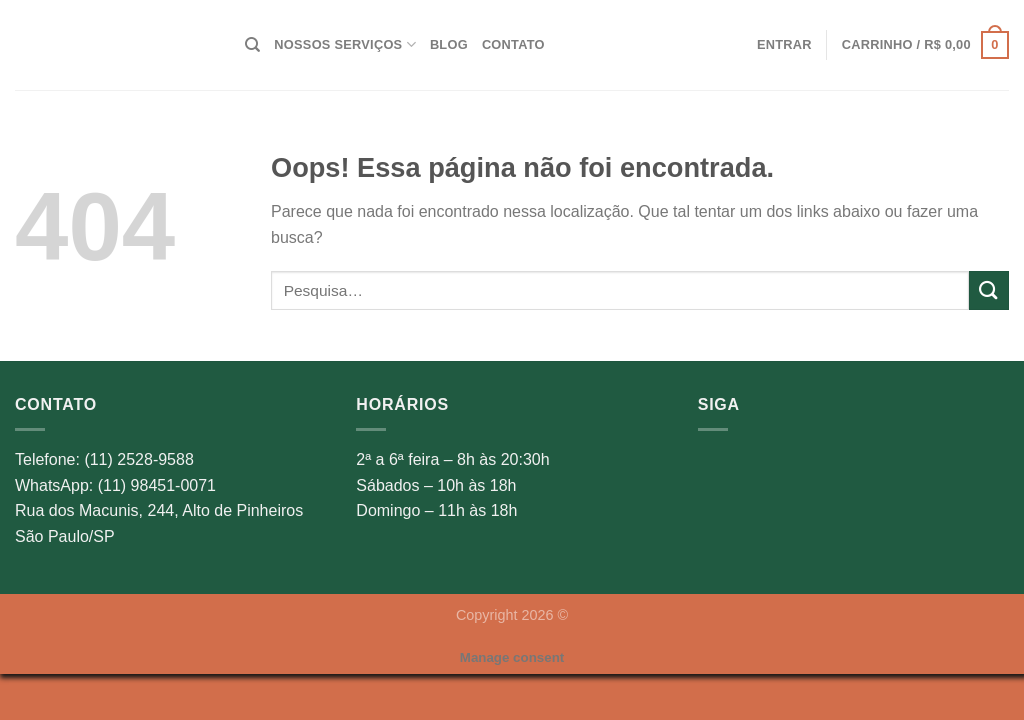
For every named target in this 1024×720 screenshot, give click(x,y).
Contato (513, 44)
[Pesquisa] (252, 45)
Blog (449, 44)
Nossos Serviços (345, 44)
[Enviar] (989, 290)
